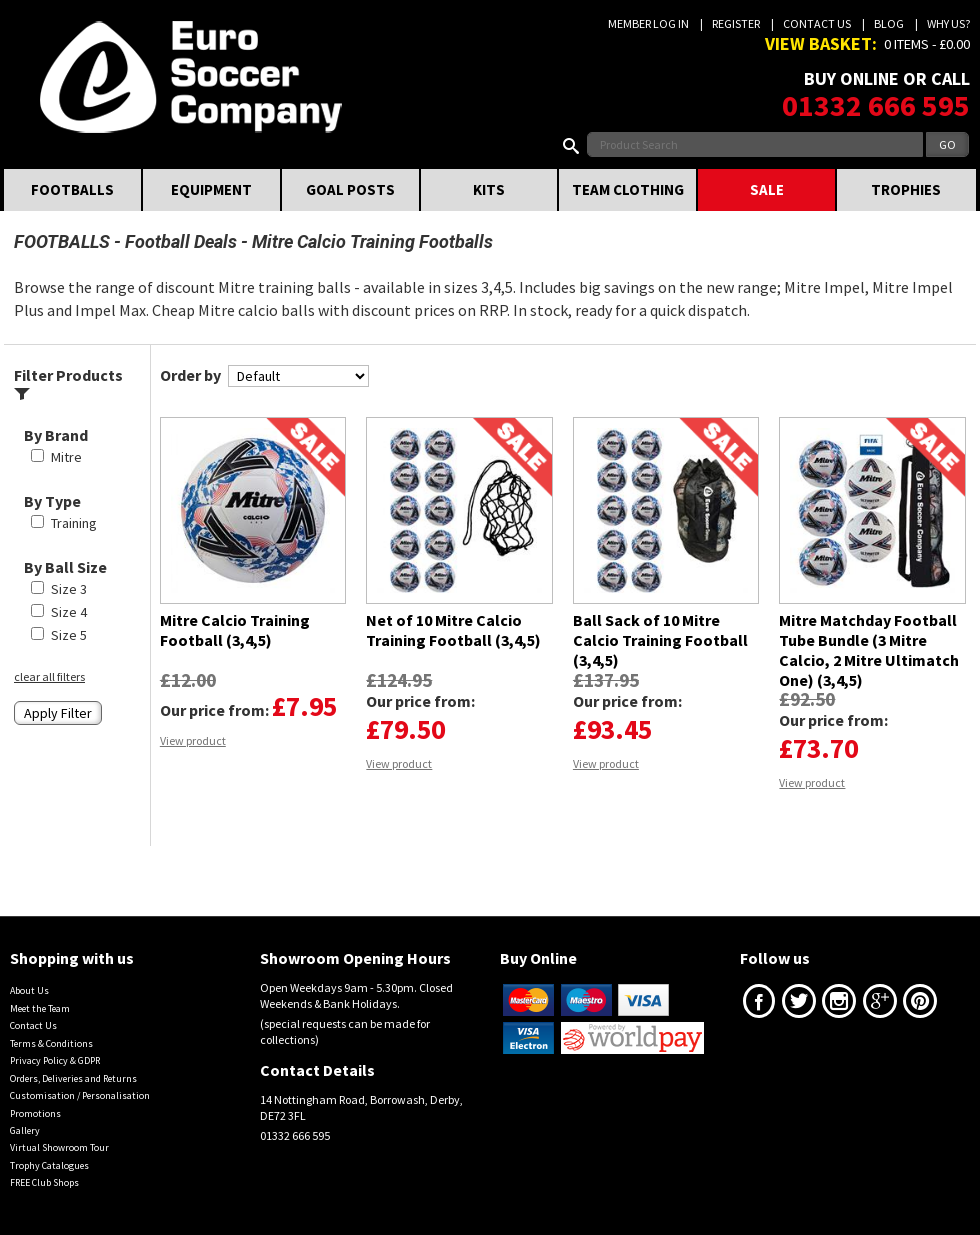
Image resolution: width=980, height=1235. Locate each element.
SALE (767, 189)
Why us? (948, 23)
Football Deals (181, 241)
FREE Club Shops (44, 1182)
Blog (889, 23)
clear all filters (49, 676)
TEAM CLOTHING (628, 189)
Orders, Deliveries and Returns (73, 1078)
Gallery (25, 1130)
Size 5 (69, 635)
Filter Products (68, 383)
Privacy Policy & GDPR (55, 1060)
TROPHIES (906, 189)
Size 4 (69, 612)
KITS (489, 189)
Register (736, 23)
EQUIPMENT (211, 189)
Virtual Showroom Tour (59, 1147)
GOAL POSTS (350, 189)
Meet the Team (40, 1008)
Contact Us (817, 23)
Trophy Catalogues (49, 1165)
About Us (29, 990)
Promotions (35, 1113)
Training (74, 523)
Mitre (66, 457)
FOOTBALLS (72, 189)
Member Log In (648, 23)
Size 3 (69, 589)
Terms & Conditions (51, 1043)
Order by (190, 375)
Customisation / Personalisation (80, 1095)
